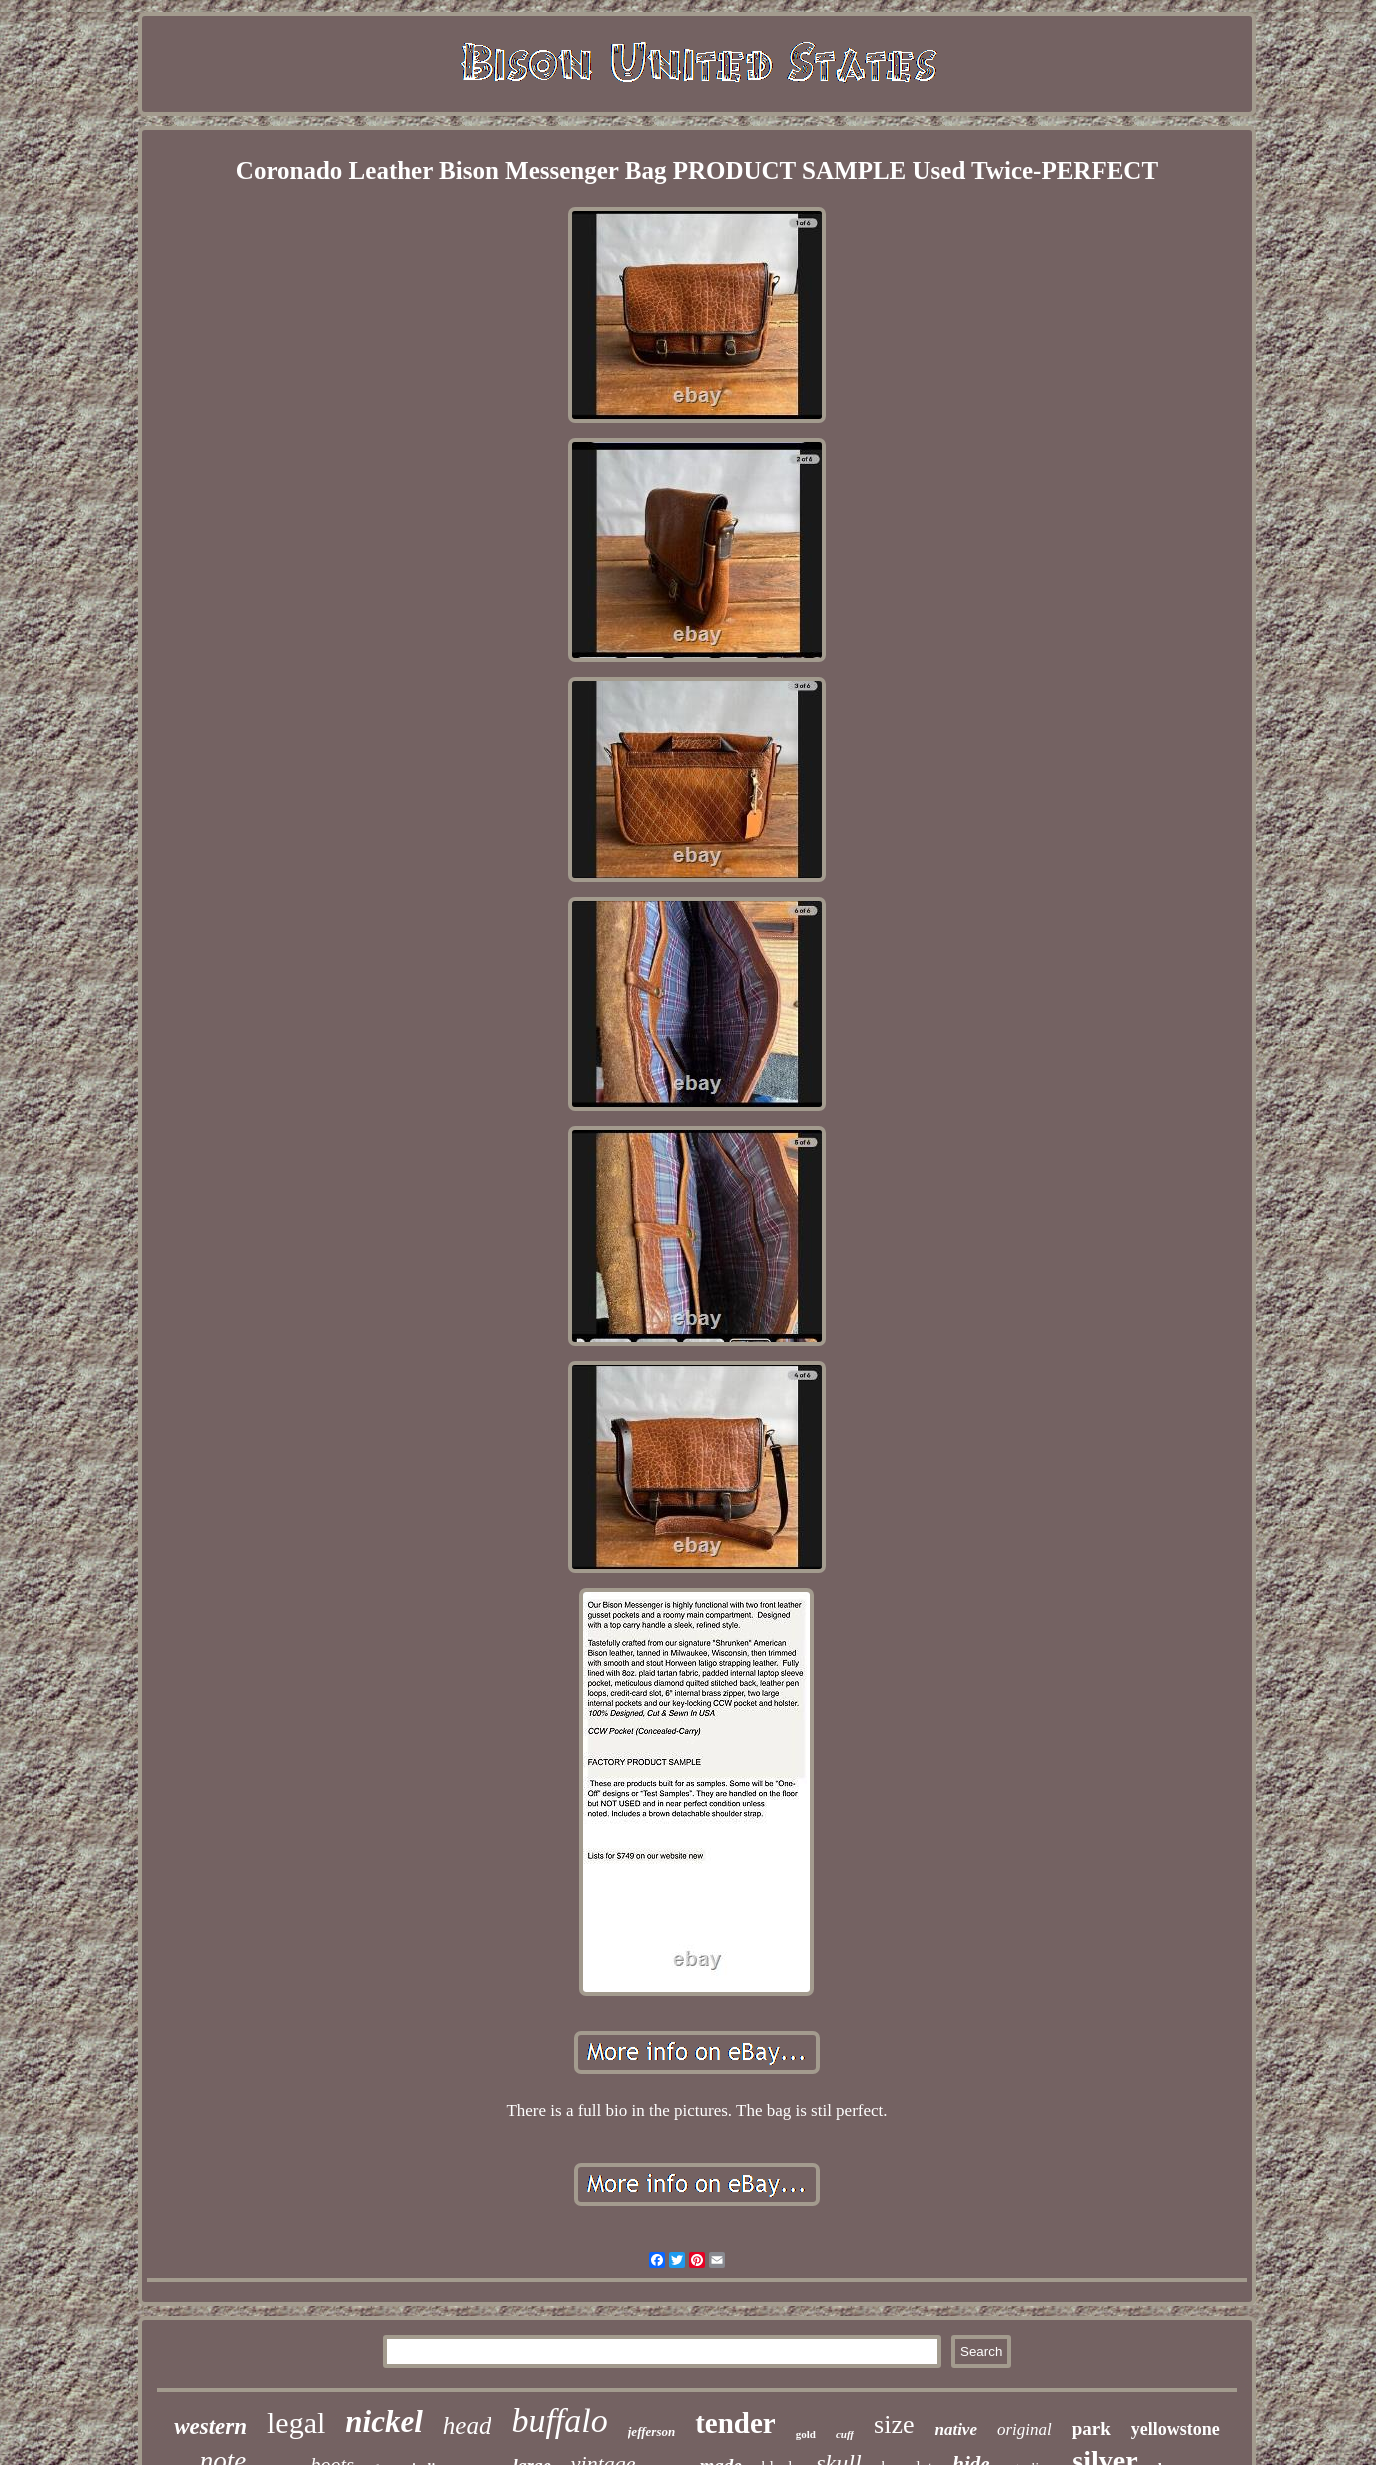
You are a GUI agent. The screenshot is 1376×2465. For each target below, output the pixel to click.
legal (296, 2422)
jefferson (651, 2431)
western (210, 2426)
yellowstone (1175, 2429)
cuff (845, 2434)
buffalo (559, 2420)
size (894, 2424)
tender (735, 2423)
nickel (384, 2421)
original (1024, 2429)
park (1091, 2428)
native (955, 2429)
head (467, 2425)
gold (806, 2434)
